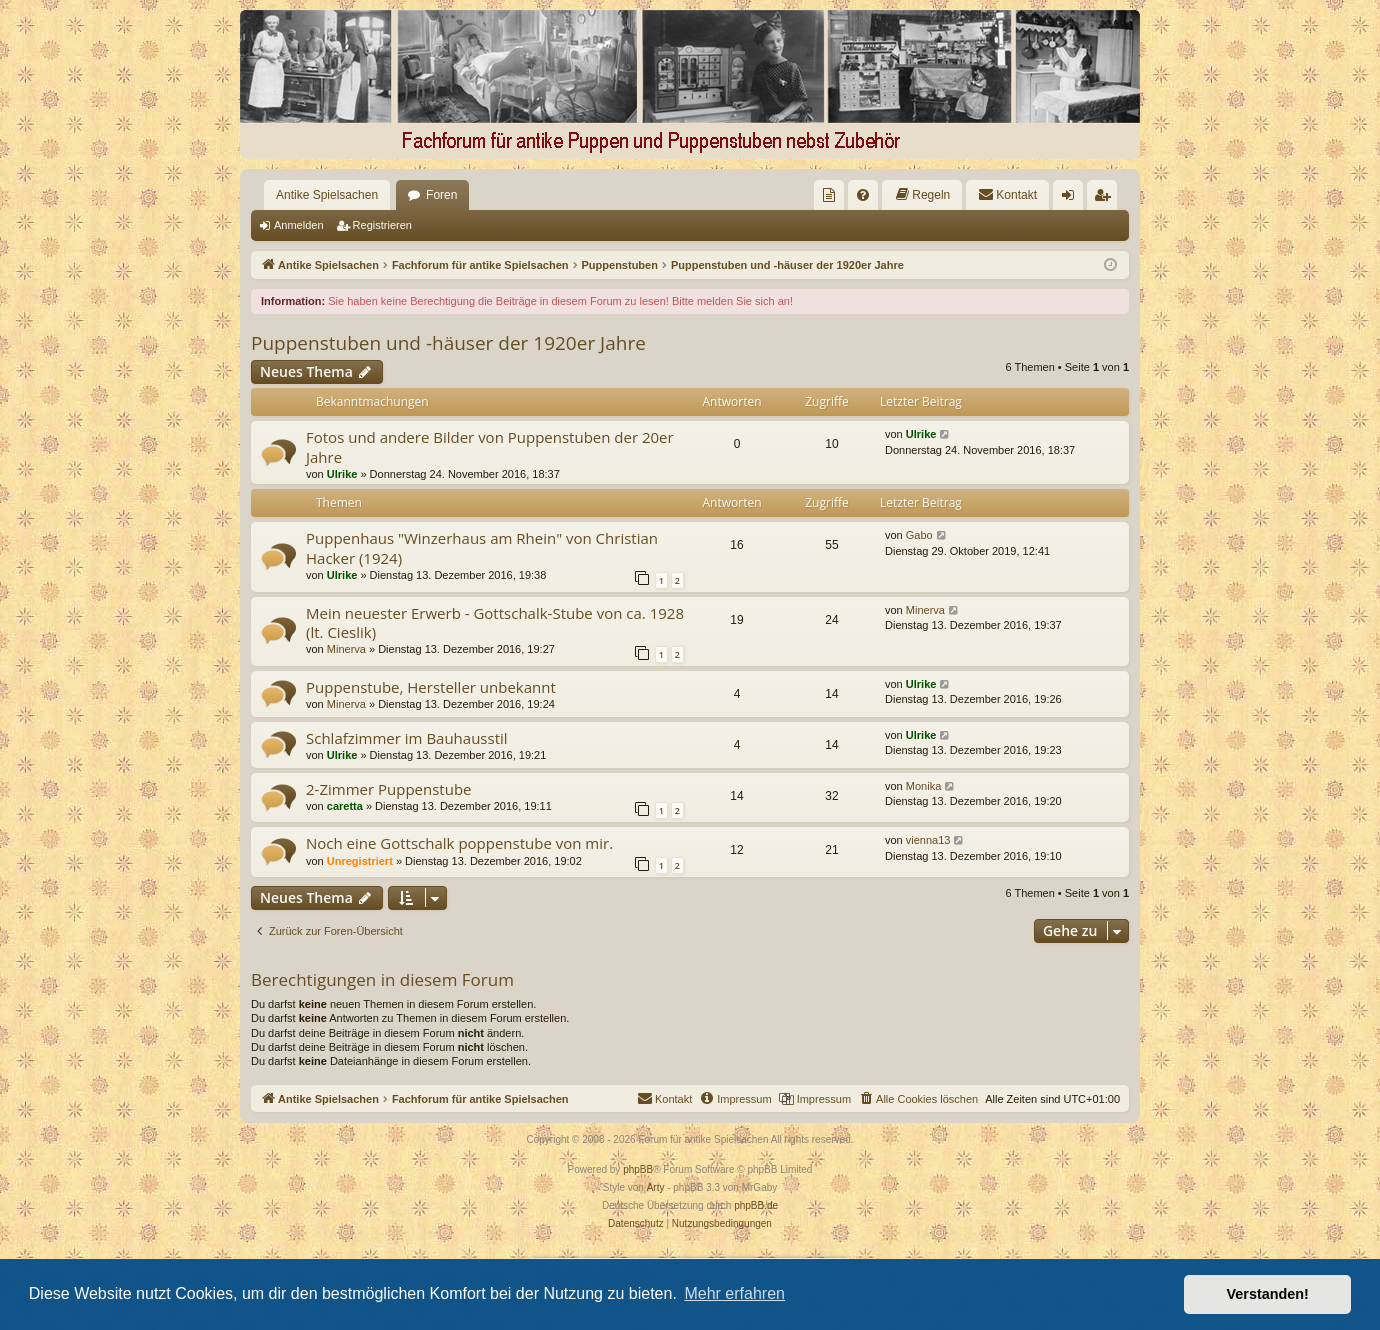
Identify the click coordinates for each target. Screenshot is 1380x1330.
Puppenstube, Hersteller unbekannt (431, 687)
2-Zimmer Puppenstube (389, 789)
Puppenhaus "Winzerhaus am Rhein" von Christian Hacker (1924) (482, 547)
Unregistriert (360, 861)
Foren (441, 195)
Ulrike (342, 474)
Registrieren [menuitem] (1106, 199)
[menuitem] (829, 195)
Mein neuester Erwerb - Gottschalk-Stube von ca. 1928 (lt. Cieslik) (495, 622)
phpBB (638, 1169)
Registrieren (382, 225)
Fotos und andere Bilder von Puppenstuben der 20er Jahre (490, 446)
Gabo (919, 535)
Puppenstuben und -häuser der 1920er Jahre (448, 343)
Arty (656, 1187)
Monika (923, 786)
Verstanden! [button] (1268, 1294)
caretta (345, 806)
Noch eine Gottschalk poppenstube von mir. (459, 843)
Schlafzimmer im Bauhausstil (407, 738)
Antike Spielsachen (327, 195)
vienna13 (928, 840)
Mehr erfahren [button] (734, 1293)
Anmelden (299, 225)
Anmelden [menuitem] (1072, 199)
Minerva (346, 649)
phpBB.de (756, 1205)
